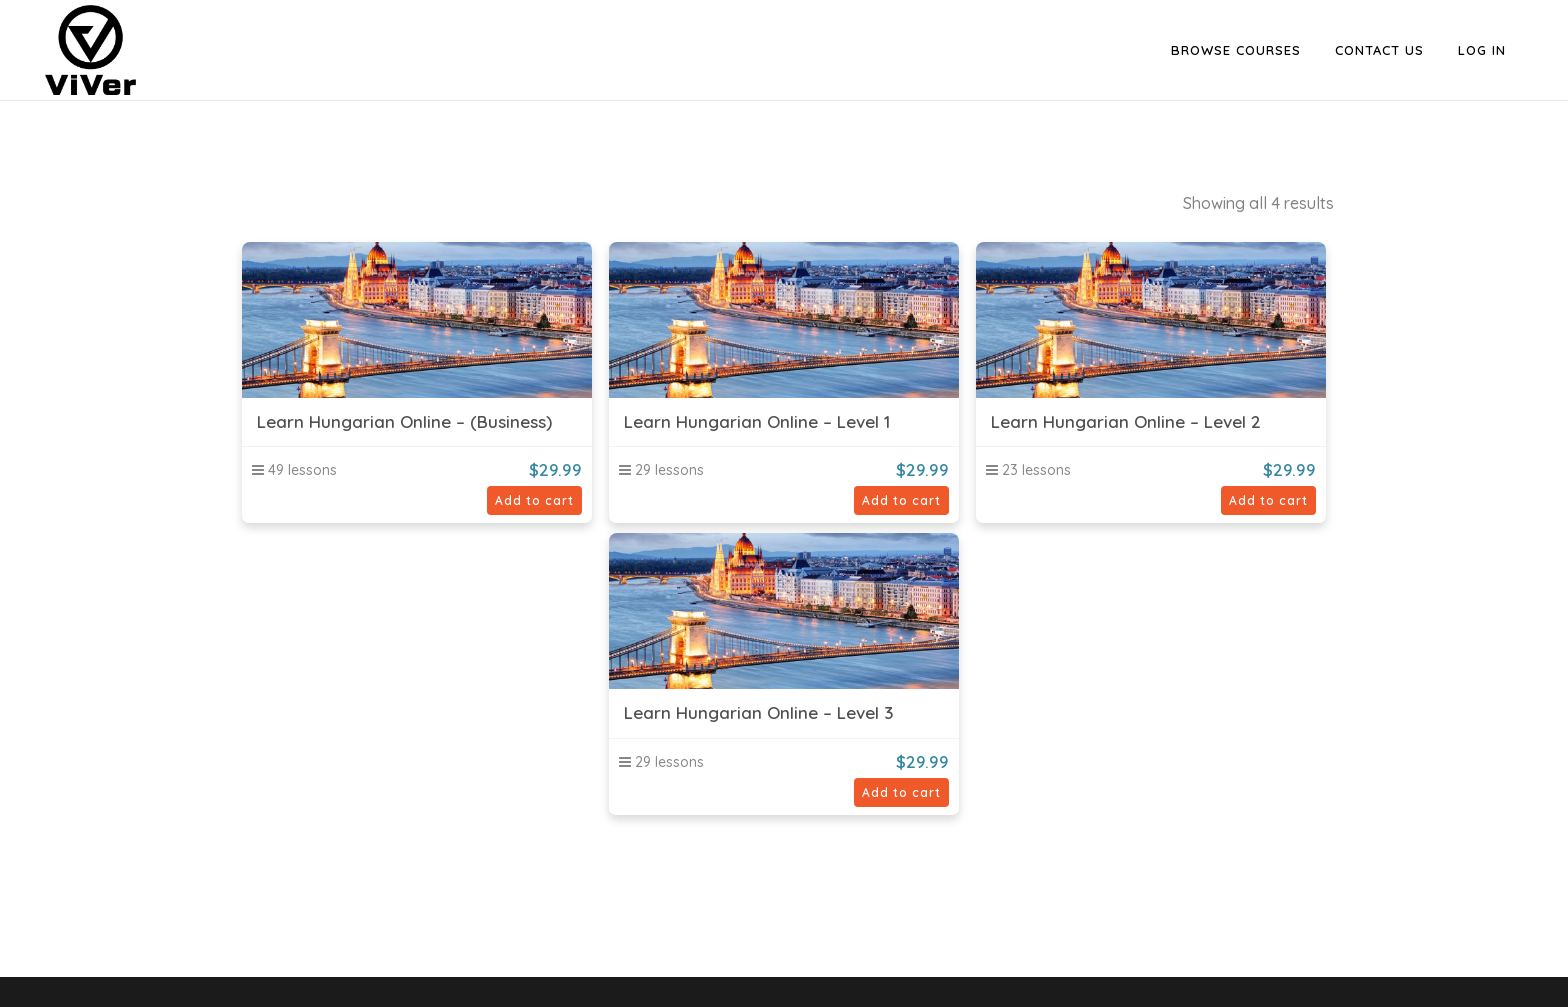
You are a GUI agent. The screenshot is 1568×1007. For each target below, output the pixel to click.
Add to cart (534, 500)
